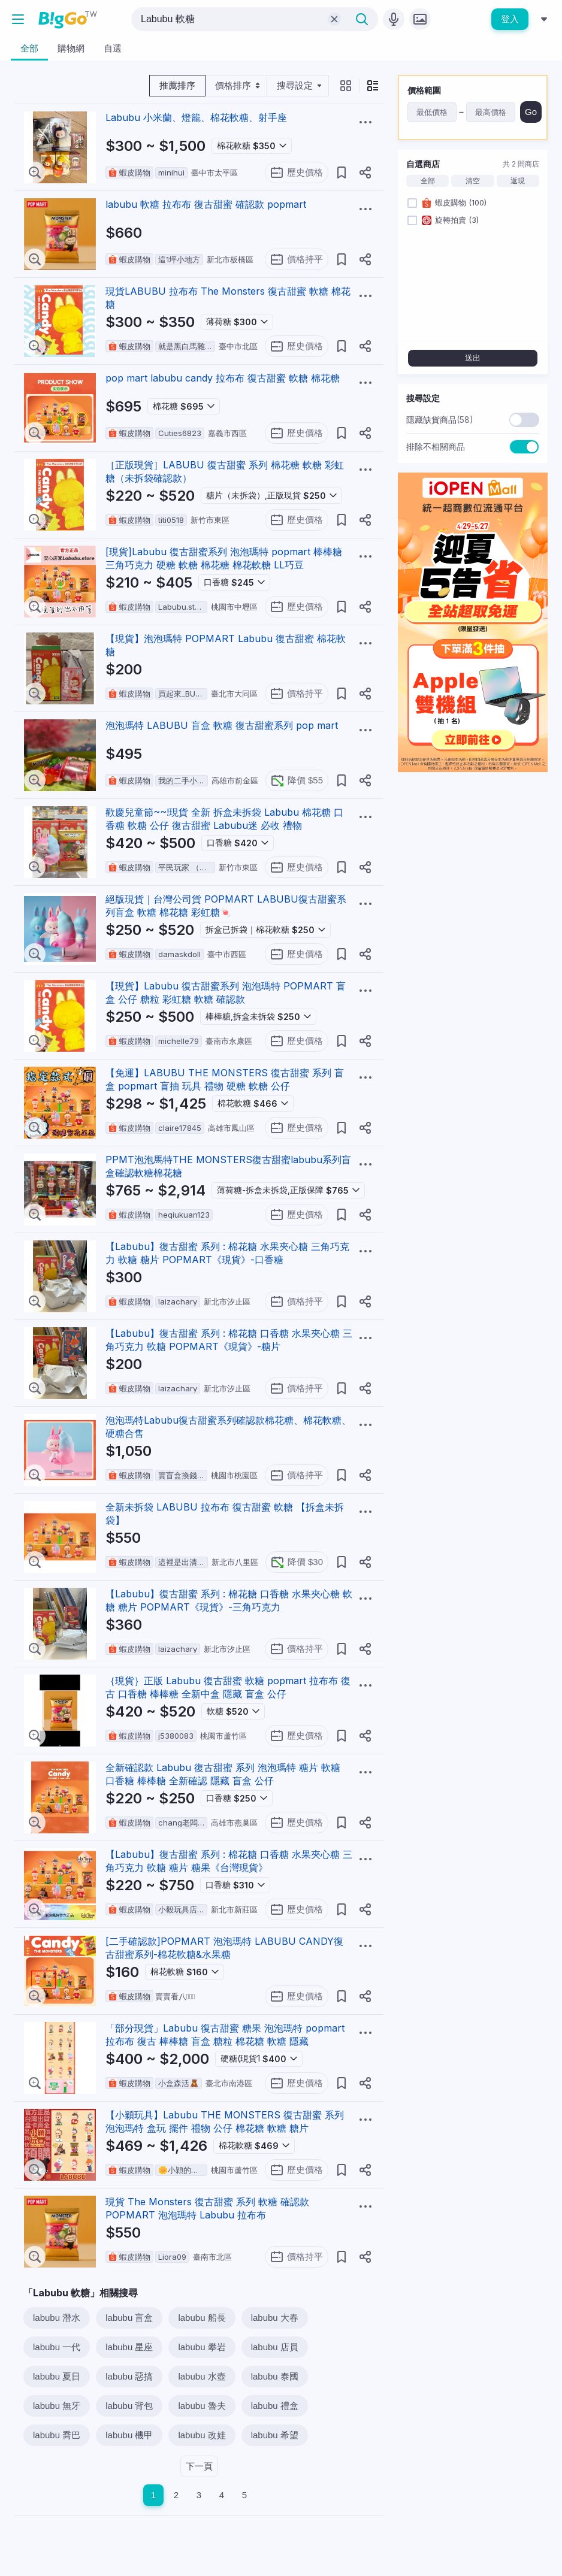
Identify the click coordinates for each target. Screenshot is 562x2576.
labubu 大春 (274, 2317)
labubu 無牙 (56, 2406)
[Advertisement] (473, 856)
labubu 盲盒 (129, 2317)
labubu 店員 (274, 2347)
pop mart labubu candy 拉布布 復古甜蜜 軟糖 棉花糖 (222, 378)
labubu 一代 (56, 2347)
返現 (517, 181)
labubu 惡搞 (129, 2376)
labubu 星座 (129, 2347)
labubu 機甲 (129, 2435)
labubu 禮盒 (274, 2406)
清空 (473, 181)
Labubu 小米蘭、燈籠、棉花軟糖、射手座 (196, 117)
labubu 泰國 (274, 2376)
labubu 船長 (201, 2317)
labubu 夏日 (56, 2376)
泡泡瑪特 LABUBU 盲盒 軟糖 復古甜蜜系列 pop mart (221, 725)
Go (531, 112)
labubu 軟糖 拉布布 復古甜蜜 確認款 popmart (205, 204)
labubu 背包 (129, 2406)
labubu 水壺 (201, 2376)
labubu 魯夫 (201, 2406)
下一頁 (199, 2466)
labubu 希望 (274, 2435)
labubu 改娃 (201, 2435)
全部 (428, 181)
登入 (510, 19)
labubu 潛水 (56, 2317)
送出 (473, 357)
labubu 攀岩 (201, 2347)
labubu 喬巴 (56, 2435)
